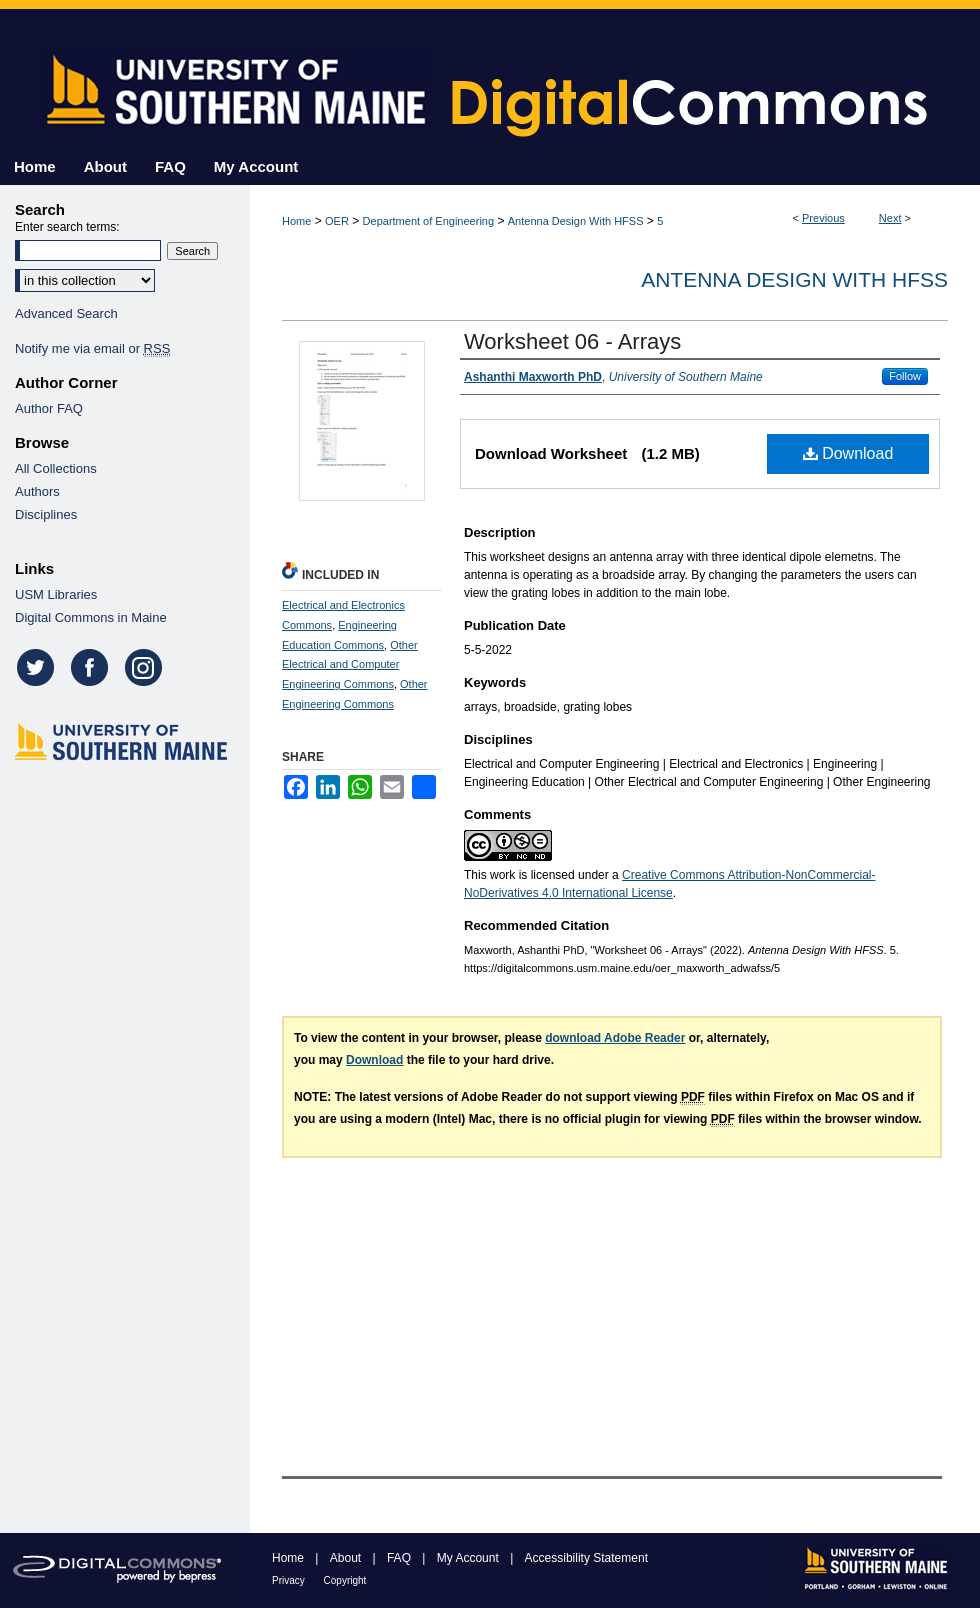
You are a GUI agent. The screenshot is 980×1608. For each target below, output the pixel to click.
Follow (905, 376)
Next (890, 218)
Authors (37, 491)
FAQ (400, 1558)
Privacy (290, 1580)
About (347, 1558)
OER (337, 221)
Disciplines (46, 514)
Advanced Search (66, 313)
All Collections (56, 468)
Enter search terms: (67, 227)
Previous (823, 218)
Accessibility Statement (586, 1558)
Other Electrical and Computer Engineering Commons (350, 665)
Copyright (345, 1580)
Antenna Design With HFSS (576, 221)
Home (296, 221)
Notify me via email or (92, 348)
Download (848, 453)
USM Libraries (56, 594)
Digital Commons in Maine (91, 617)
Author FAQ (49, 408)
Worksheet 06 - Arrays (572, 341)
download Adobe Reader (615, 1038)
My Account (469, 1558)
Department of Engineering (428, 221)
